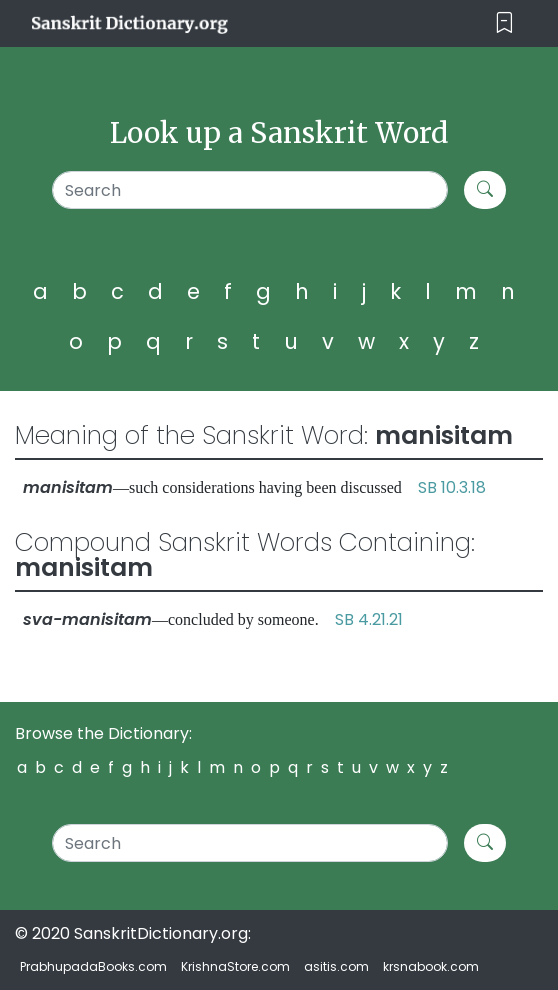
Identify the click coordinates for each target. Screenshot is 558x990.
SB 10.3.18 (452, 487)
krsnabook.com (431, 966)
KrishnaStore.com (235, 966)
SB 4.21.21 (369, 619)
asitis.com (336, 966)
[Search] (250, 190)
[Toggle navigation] (504, 23)
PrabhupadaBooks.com (93, 966)
